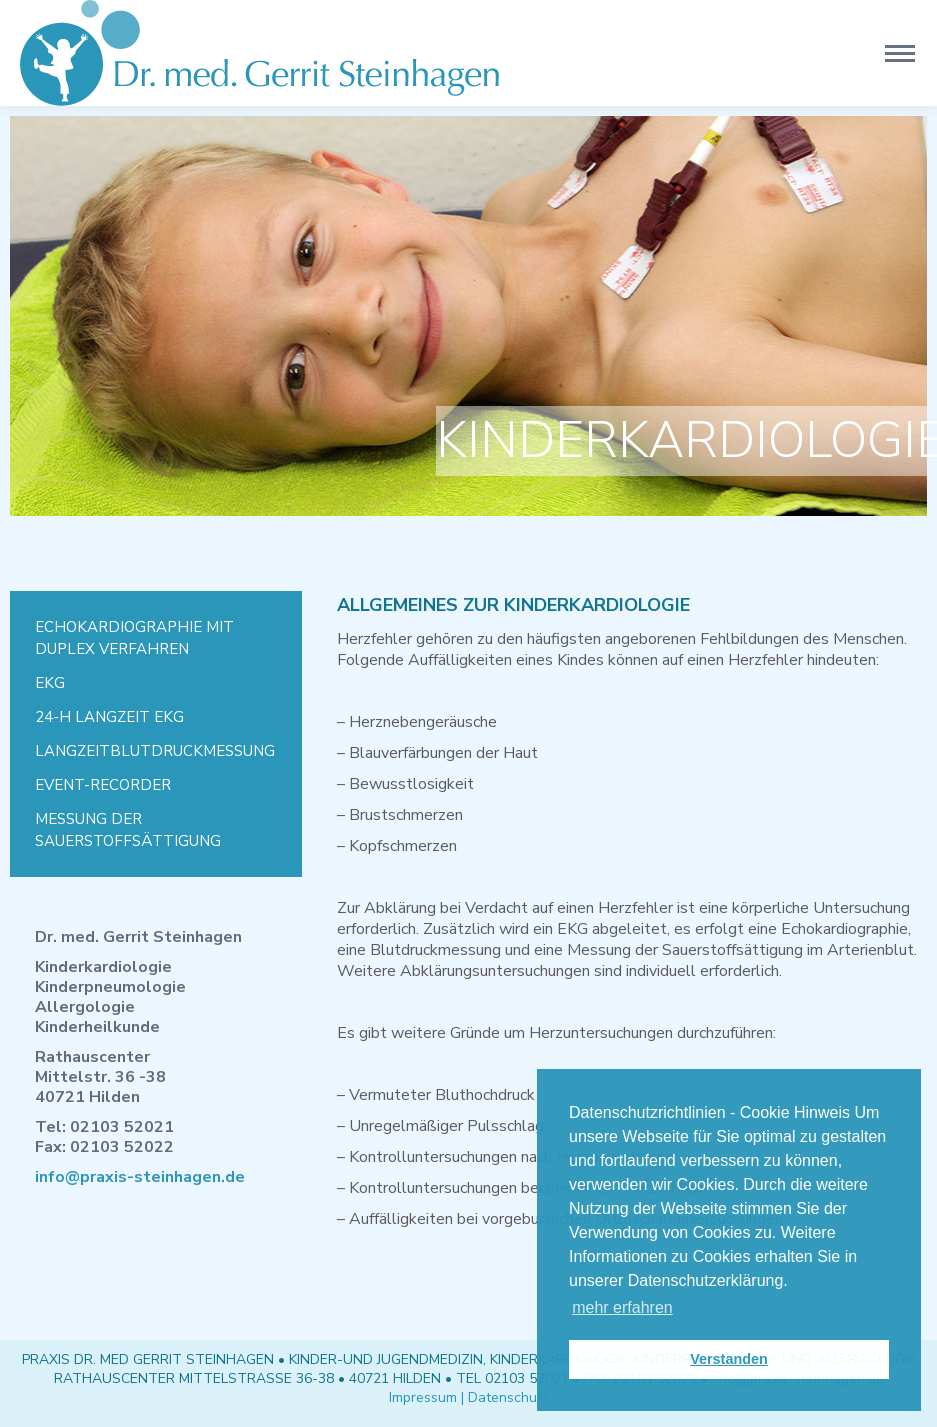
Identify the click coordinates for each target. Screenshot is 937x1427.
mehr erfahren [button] (622, 1307)
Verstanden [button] (729, 1359)
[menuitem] (156, 638)
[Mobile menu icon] (900, 53)
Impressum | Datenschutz (469, 1397)
